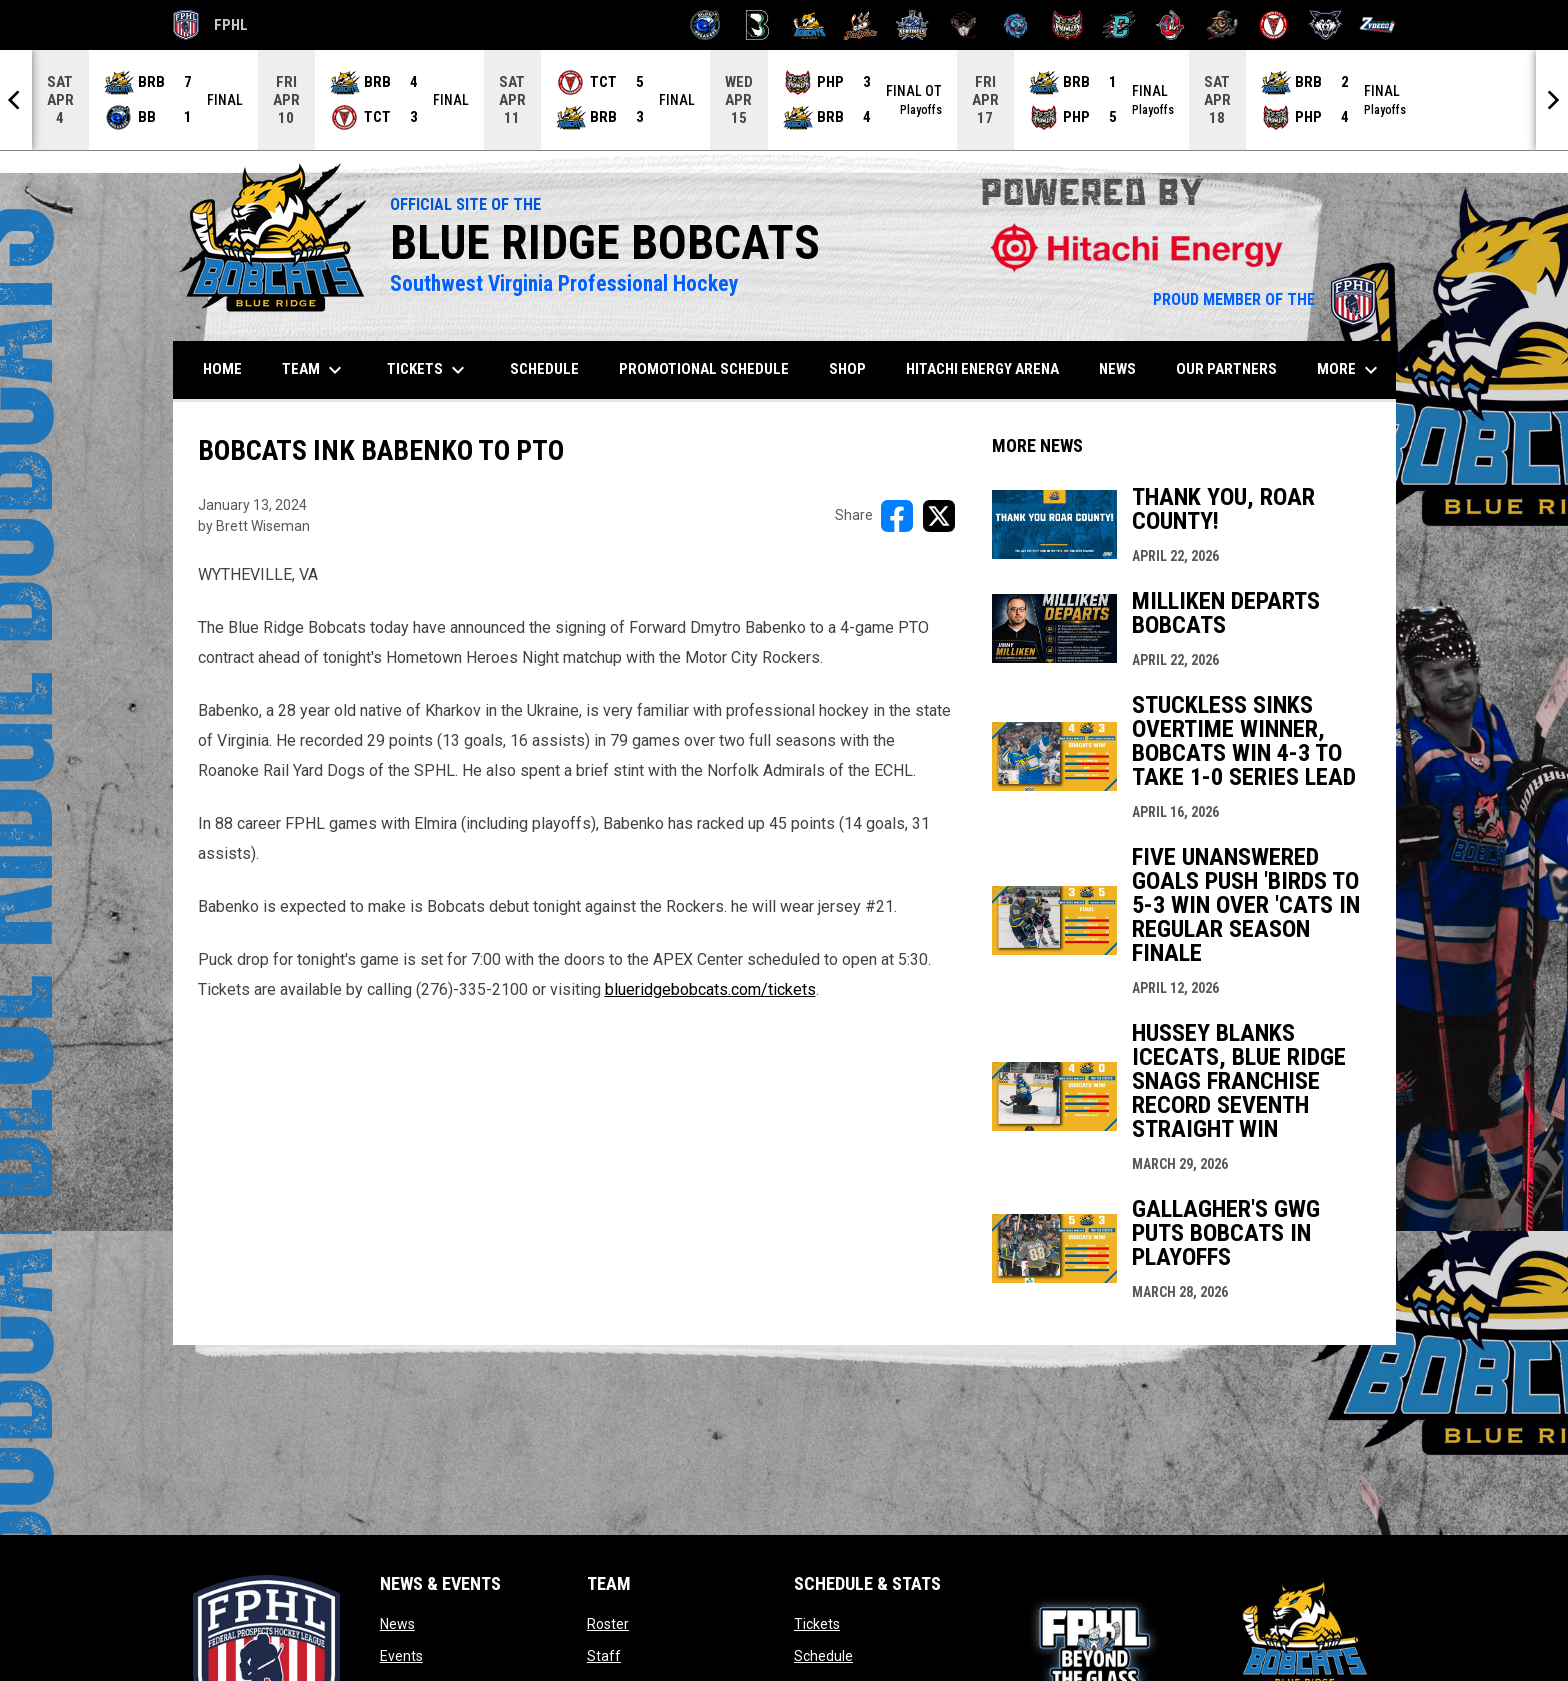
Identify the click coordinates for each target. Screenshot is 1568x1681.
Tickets (817, 1624)
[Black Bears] (757, 25)
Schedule (823, 1656)
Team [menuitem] (314, 370)
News (397, 1624)
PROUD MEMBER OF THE (1264, 299)
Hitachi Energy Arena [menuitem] (982, 369)
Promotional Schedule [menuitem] (704, 369)
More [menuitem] (1350, 370)
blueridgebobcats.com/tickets (710, 989)
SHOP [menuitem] (855, 368)
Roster (608, 1624)
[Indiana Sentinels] (912, 25)
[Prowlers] (1067, 25)
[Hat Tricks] (860, 25)
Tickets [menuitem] (428, 370)
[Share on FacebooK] (897, 516)
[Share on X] (939, 516)
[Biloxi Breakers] (705, 25)
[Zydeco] (1377, 25)
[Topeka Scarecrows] (1222, 25)
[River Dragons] (1119, 25)
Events (401, 1656)
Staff (604, 1656)
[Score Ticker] (784, 100)
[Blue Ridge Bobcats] (809, 25)
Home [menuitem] (222, 369)
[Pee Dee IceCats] (1015, 25)
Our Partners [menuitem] (1226, 369)
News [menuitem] (1117, 369)
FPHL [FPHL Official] (211, 25)
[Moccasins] (964, 25)
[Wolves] (1325, 25)
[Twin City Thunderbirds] (1274, 25)
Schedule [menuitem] (544, 369)
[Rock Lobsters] (1170, 25)
